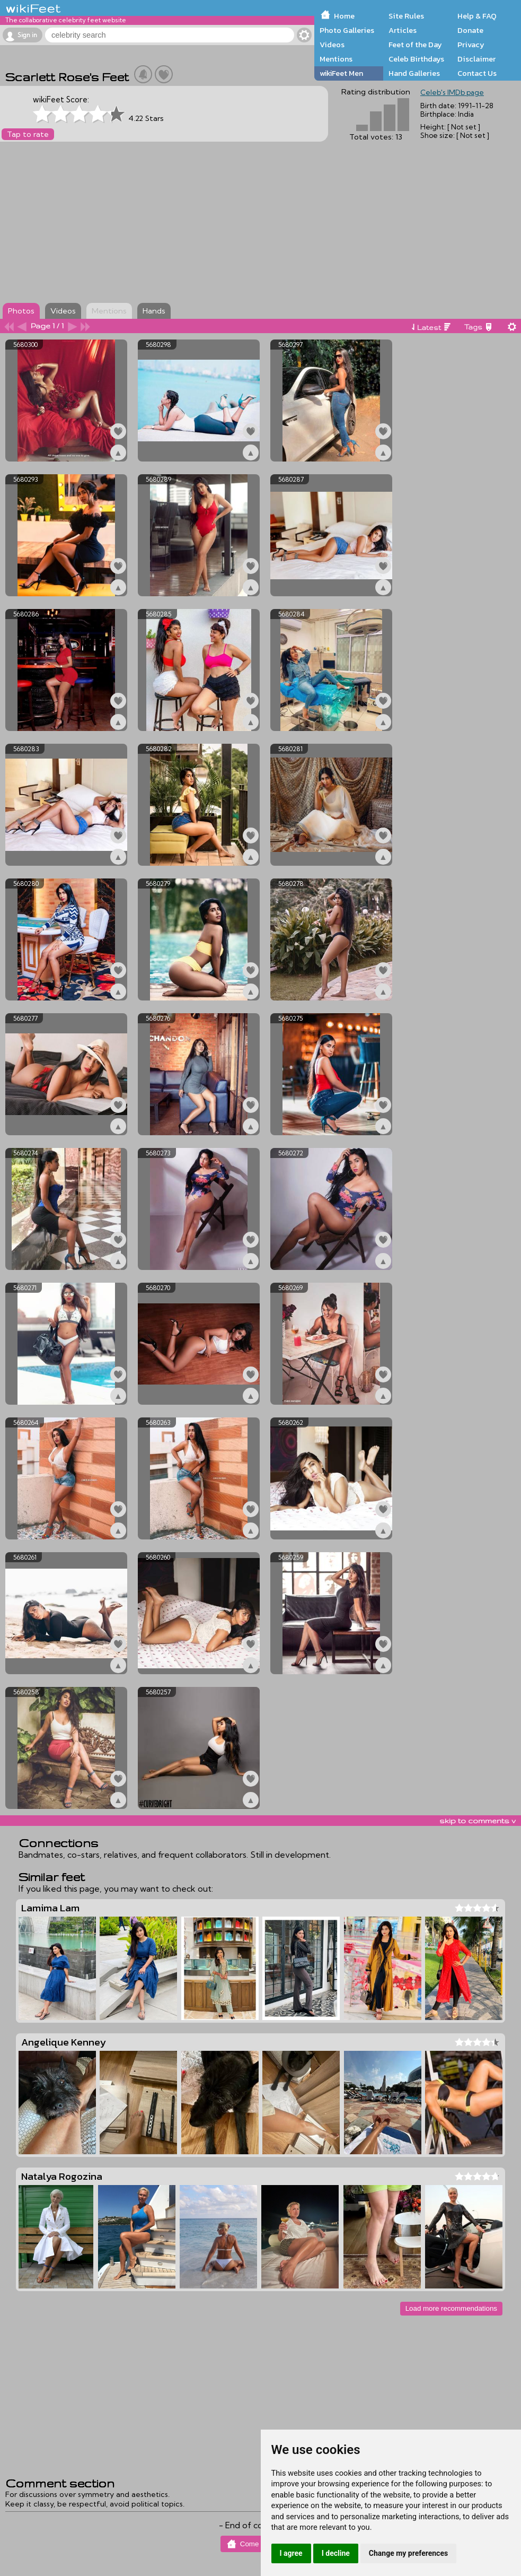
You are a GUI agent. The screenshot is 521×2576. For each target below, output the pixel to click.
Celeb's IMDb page (452, 92)
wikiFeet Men (341, 73)
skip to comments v (477, 1820)
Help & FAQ (477, 16)
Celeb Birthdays (416, 59)
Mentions (336, 59)
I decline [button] (336, 2553)
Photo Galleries (347, 30)
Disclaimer (476, 59)
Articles (402, 30)
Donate (470, 30)
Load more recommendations (451, 2308)
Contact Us (477, 73)
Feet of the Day (415, 44)
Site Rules (406, 16)
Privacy (470, 44)
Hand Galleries (414, 73)
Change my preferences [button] (408, 2553)
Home (344, 16)
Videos (332, 44)
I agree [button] (291, 2553)
